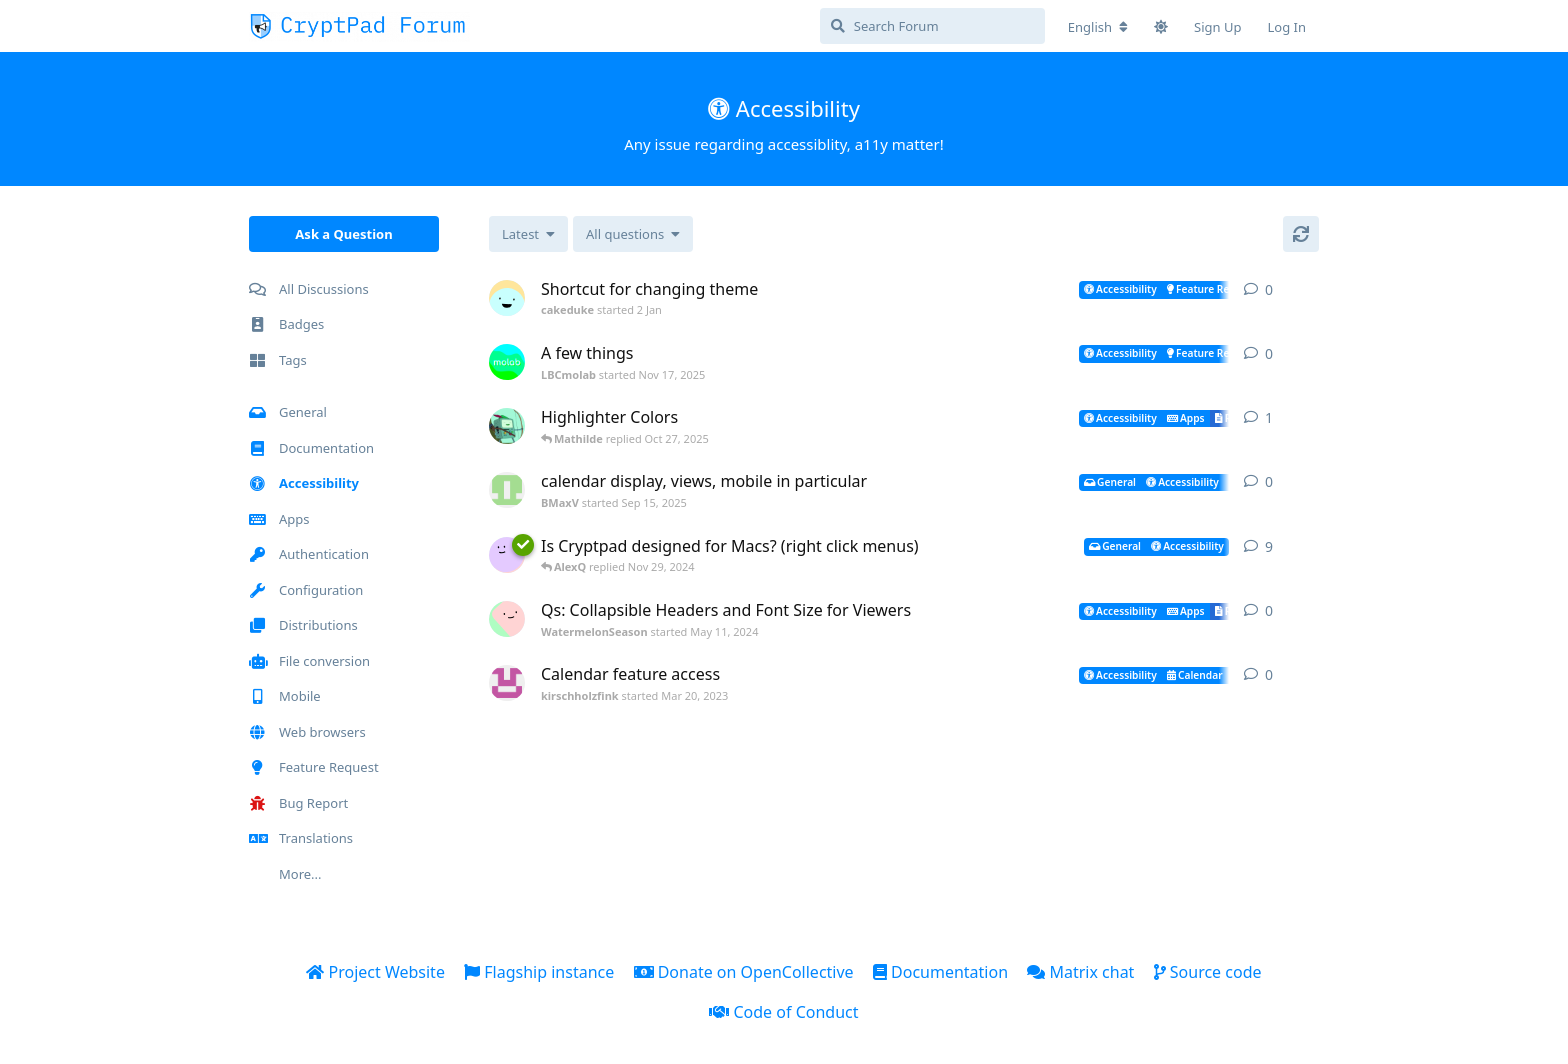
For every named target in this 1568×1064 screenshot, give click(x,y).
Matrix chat (1080, 972)
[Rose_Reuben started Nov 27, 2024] (507, 555)
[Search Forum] (932, 26)
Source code (1208, 972)
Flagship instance (539, 972)
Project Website (375, 972)
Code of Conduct (783, 1012)
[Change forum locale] (1098, 27)
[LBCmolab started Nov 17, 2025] (507, 362)
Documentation (940, 972)
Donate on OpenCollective (744, 972)
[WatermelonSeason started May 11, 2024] (507, 619)
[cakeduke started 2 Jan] (507, 298)
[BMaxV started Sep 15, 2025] (507, 490)
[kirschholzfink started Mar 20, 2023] (507, 683)
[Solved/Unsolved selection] (633, 234)
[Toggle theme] (1161, 27)
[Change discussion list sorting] (528, 234)
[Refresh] (1301, 234)
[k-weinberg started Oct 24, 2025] (507, 426)
